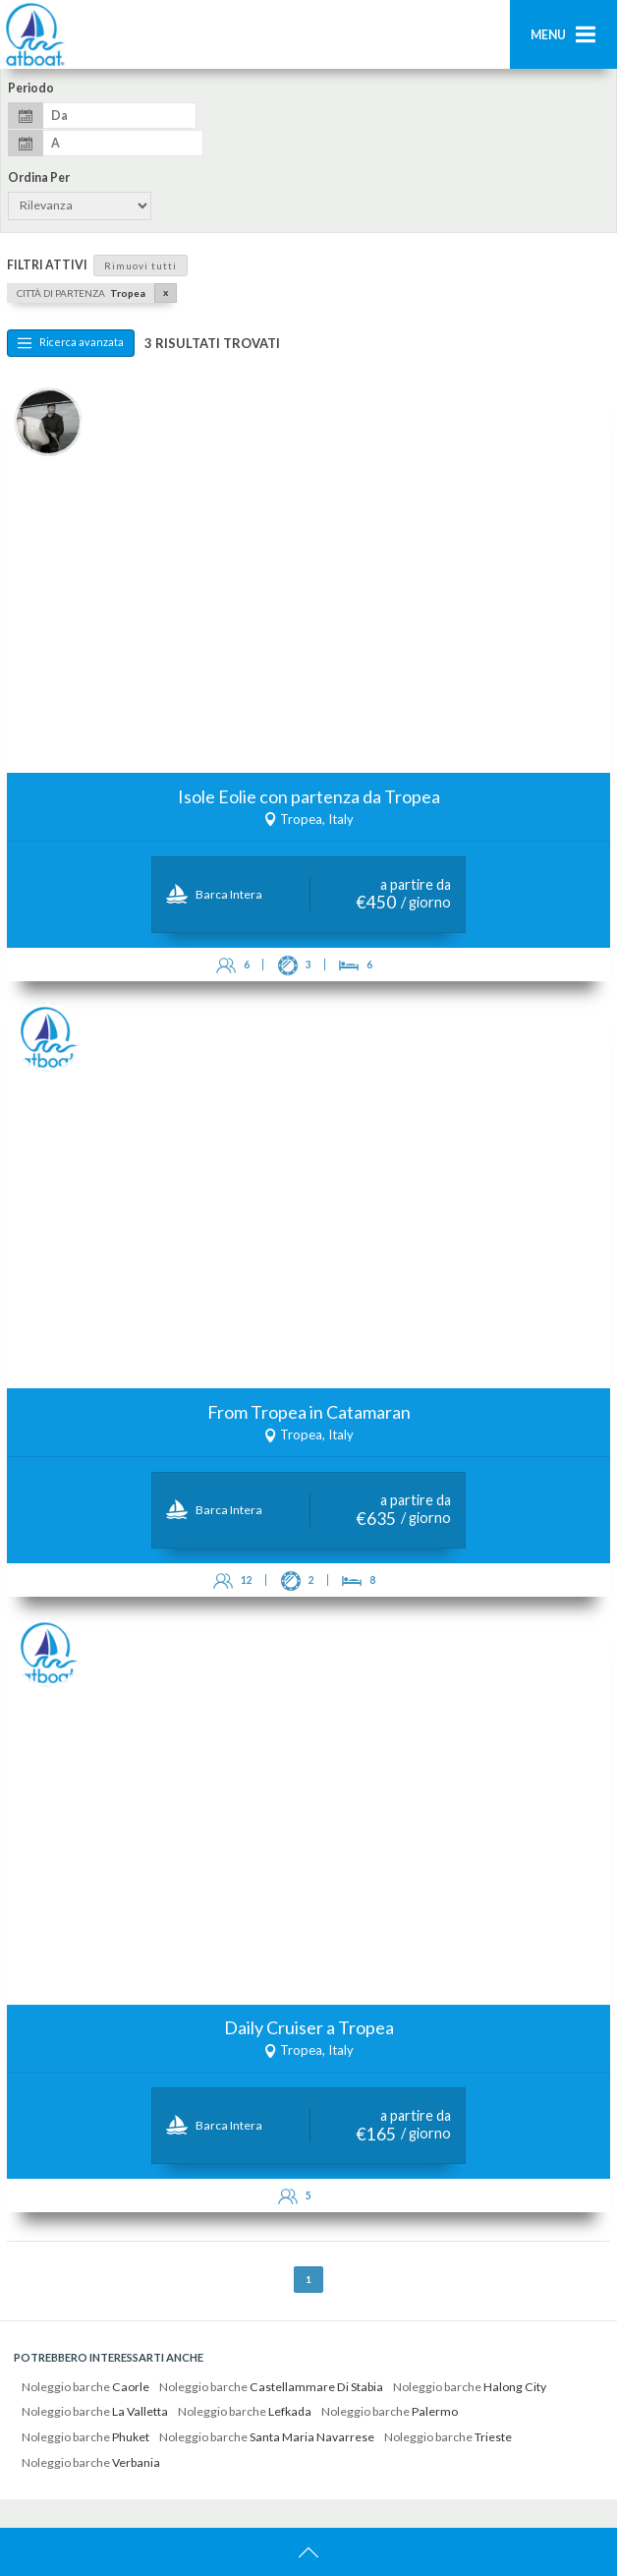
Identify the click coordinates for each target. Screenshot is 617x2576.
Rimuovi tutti (140, 265)
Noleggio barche (85, 2386)
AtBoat (34, 34)
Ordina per (39, 178)
